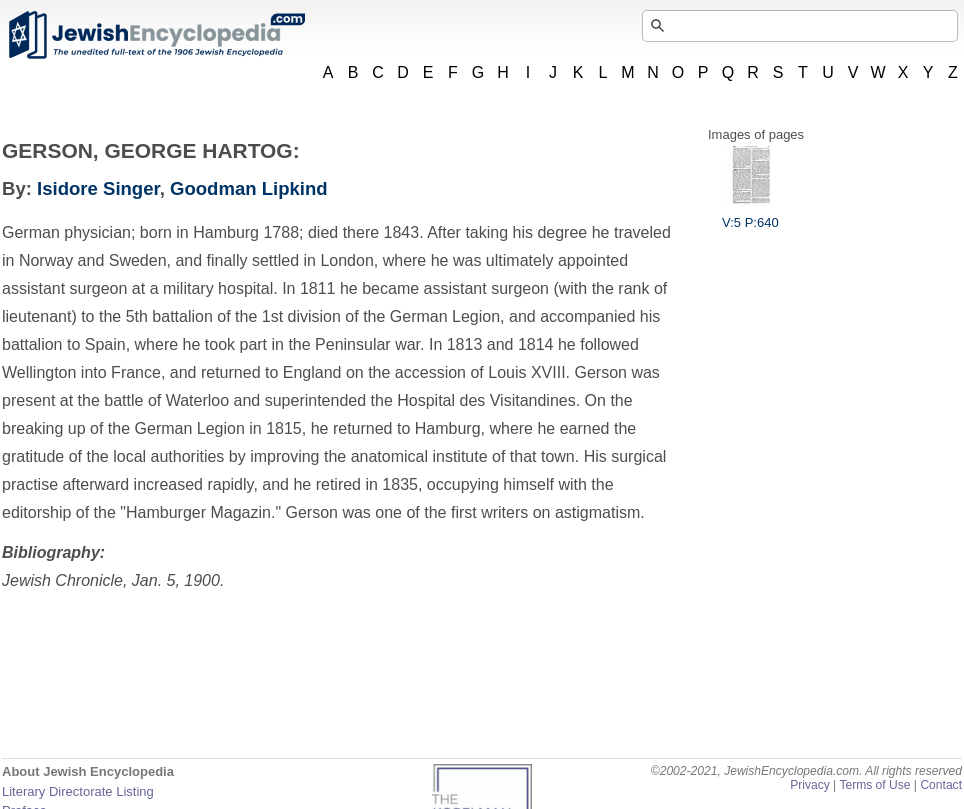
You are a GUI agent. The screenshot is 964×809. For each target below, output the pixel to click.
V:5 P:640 (750, 215)
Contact (941, 785)
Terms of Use (874, 785)
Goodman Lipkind (249, 188)
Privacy (810, 785)
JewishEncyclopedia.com (156, 35)
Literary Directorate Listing (78, 791)
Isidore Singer (98, 188)
